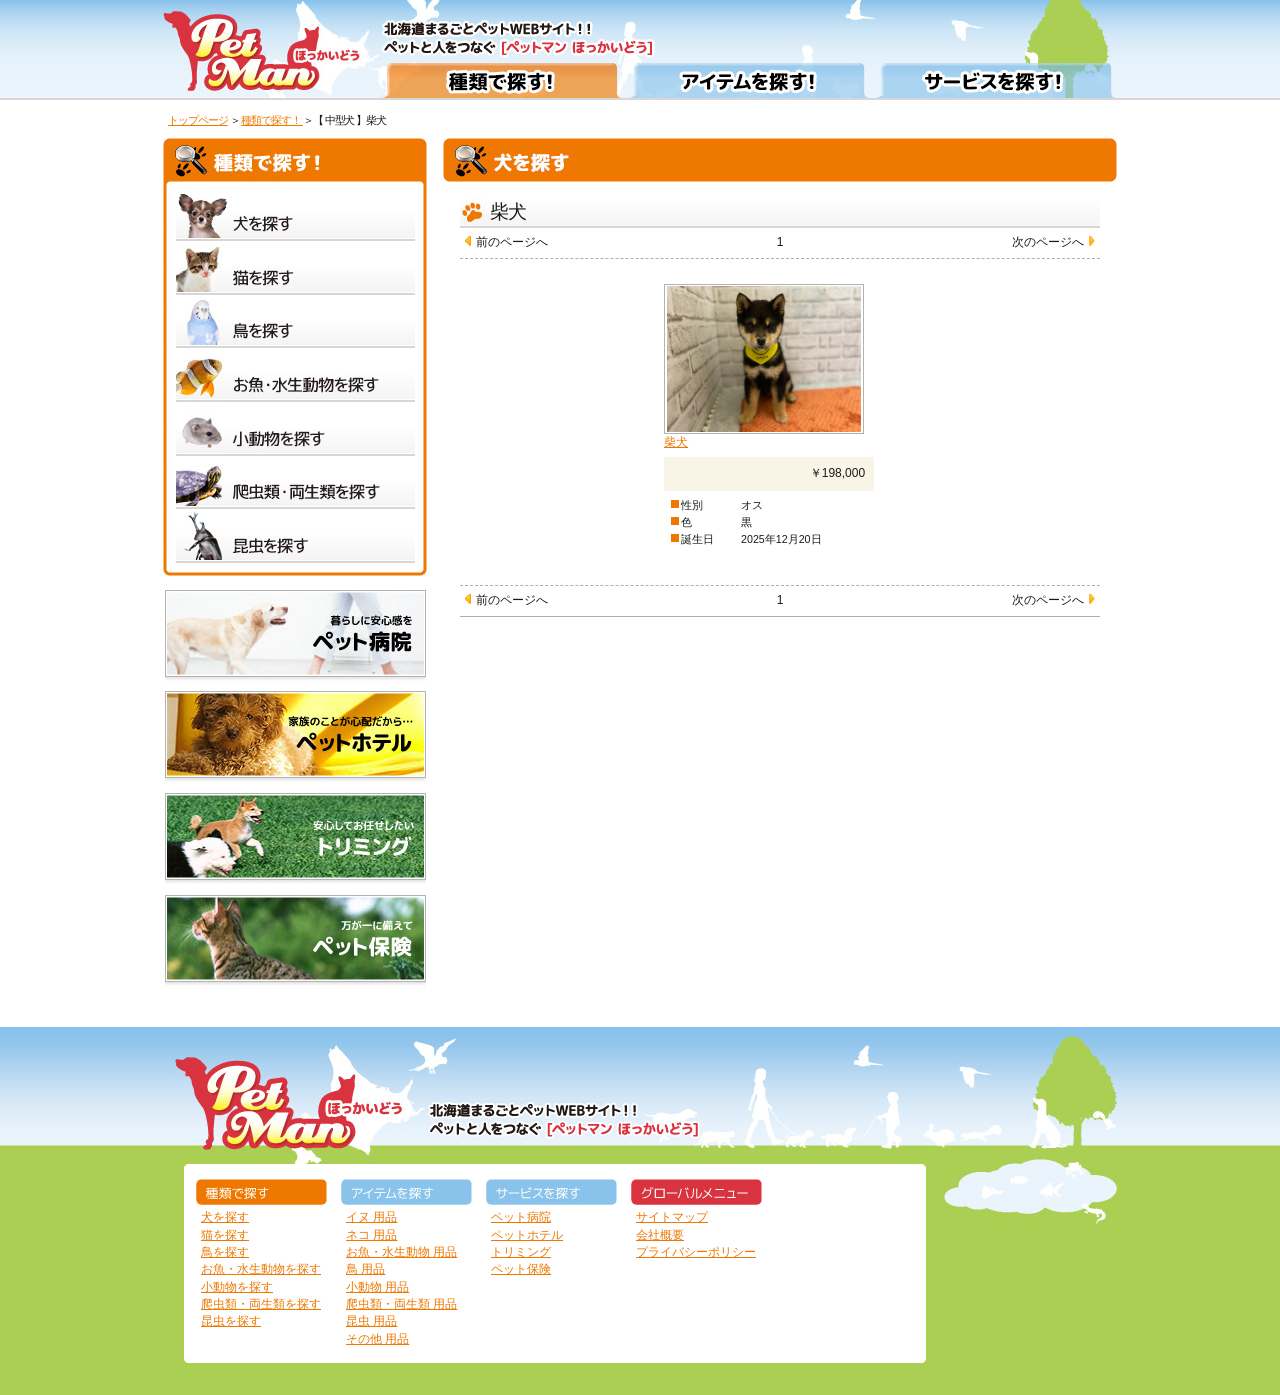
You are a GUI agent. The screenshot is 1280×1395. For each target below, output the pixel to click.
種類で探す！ (272, 120)
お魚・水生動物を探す (261, 1269)
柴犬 (676, 442)
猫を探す (225, 1235)
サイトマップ (672, 1217)
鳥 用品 (365, 1269)
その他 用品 (377, 1339)
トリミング (521, 1252)
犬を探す (225, 1217)
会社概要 (660, 1235)
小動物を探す (237, 1287)
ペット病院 (521, 1217)
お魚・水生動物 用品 (401, 1252)
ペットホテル (527, 1235)
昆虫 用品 (371, 1321)
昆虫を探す (231, 1321)
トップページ (198, 120)
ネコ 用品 (371, 1235)
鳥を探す (225, 1252)
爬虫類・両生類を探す (261, 1304)
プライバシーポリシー (696, 1252)
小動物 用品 (377, 1287)
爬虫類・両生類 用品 (401, 1304)
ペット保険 (521, 1269)
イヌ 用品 (371, 1217)
